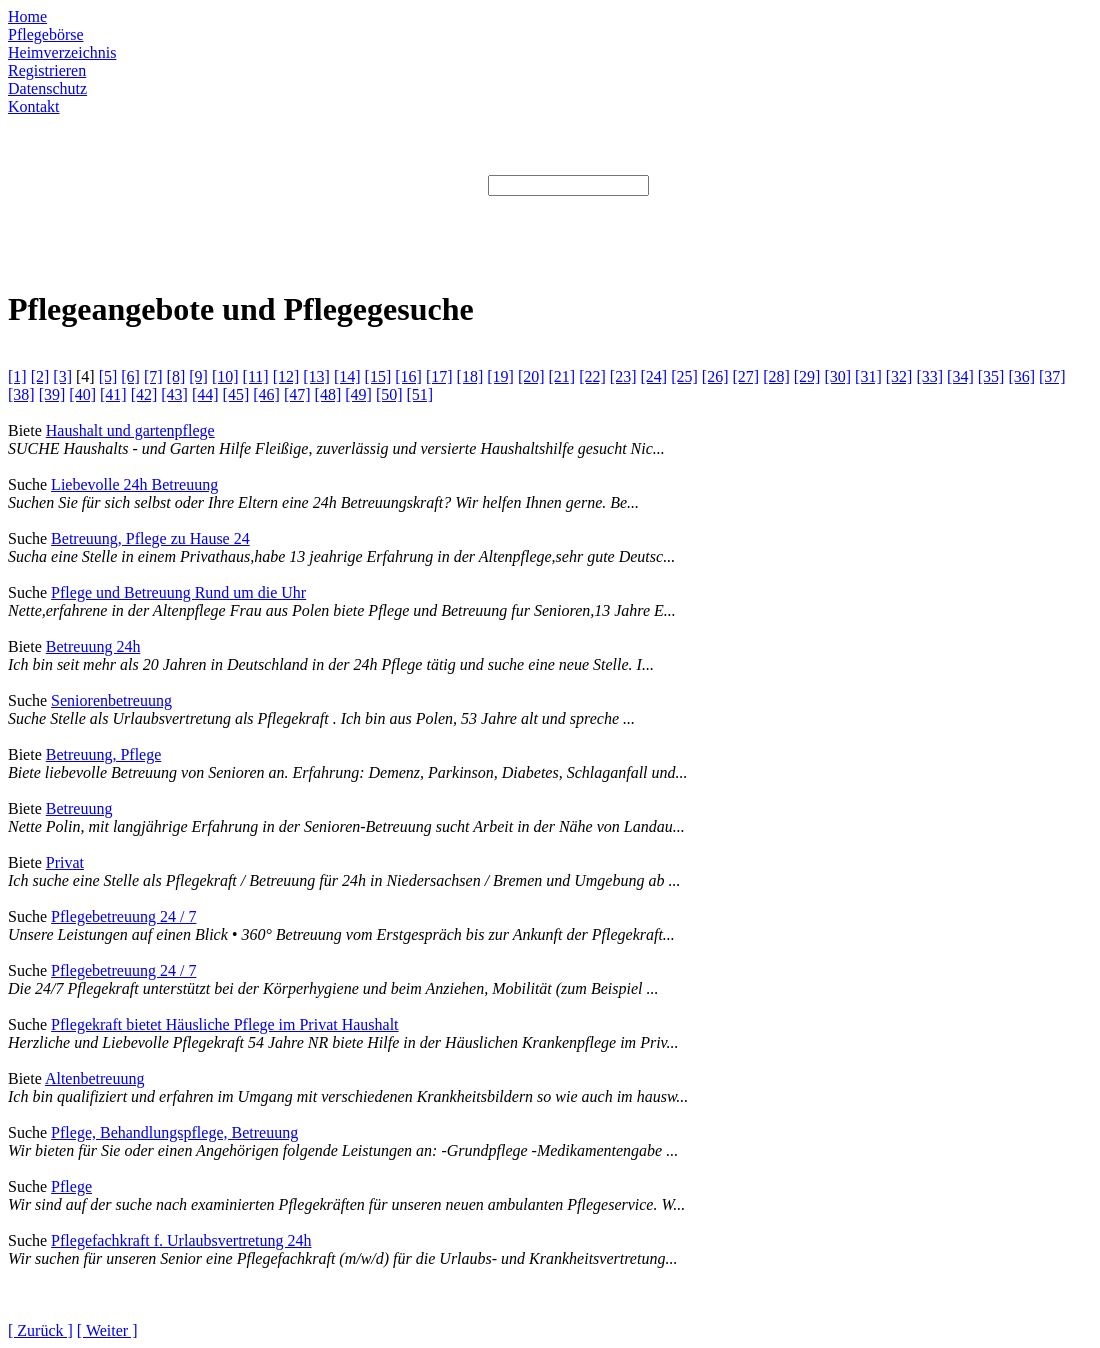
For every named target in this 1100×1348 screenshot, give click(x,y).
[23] (623, 376)
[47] (297, 394)
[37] (1052, 376)
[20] (531, 376)
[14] (347, 376)
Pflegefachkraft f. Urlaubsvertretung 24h (181, 1240)
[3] (62, 376)
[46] (266, 394)
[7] (153, 376)
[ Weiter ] (107, 1330)
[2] (40, 376)
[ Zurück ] (40, 1330)
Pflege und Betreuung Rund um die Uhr (178, 592)
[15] (378, 376)
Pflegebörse (46, 34)
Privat (65, 862)
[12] (286, 376)
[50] (389, 394)
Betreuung (79, 808)
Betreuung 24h (93, 646)
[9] (198, 376)
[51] (420, 394)
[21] (562, 376)
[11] (256, 376)
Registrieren (47, 70)
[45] (236, 394)
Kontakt (34, 106)
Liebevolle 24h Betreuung (134, 484)
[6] (130, 376)
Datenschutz (47, 88)
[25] (684, 376)
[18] (470, 376)
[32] (899, 376)
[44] (205, 394)
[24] (654, 376)
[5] (108, 376)
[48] (328, 394)
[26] (715, 376)
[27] (745, 376)
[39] (52, 394)
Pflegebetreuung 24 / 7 (123, 916)
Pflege (71, 1186)
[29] (807, 376)
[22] (592, 376)
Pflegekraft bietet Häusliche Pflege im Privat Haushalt (224, 1024)
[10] (225, 376)
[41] (113, 394)
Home (27, 16)
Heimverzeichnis (62, 52)
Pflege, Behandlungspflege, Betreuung (174, 1132)
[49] (358, 394)
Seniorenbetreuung (111, 700)
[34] (960, 376)
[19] (500, 376)
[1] (17, 376)
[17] (439, 376)
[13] (316, 376)
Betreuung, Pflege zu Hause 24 (150, 538)
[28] (776, 376)
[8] (176, 376)
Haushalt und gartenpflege (130, 430)
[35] (991, 376)
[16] (408, 376)
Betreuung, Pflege (104, 754)
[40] (82, 394)
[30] (837, 376)
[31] (868, 376)
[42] (144, 394)
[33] (929, 376)
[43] (174, 394)
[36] (1021, 376)
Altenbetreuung (95, 1078)
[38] (21, 394)
